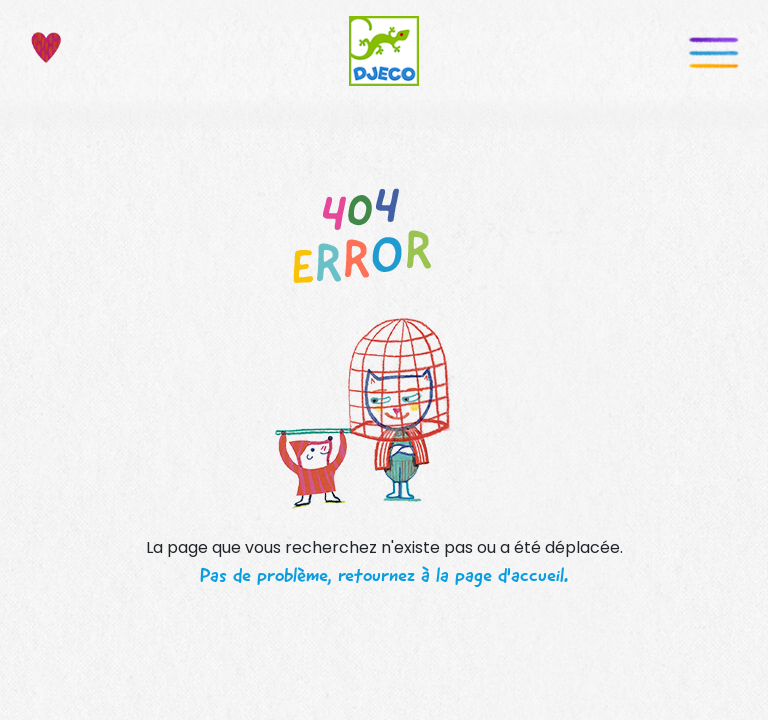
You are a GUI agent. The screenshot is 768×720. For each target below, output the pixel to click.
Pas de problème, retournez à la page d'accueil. (384, 575)
